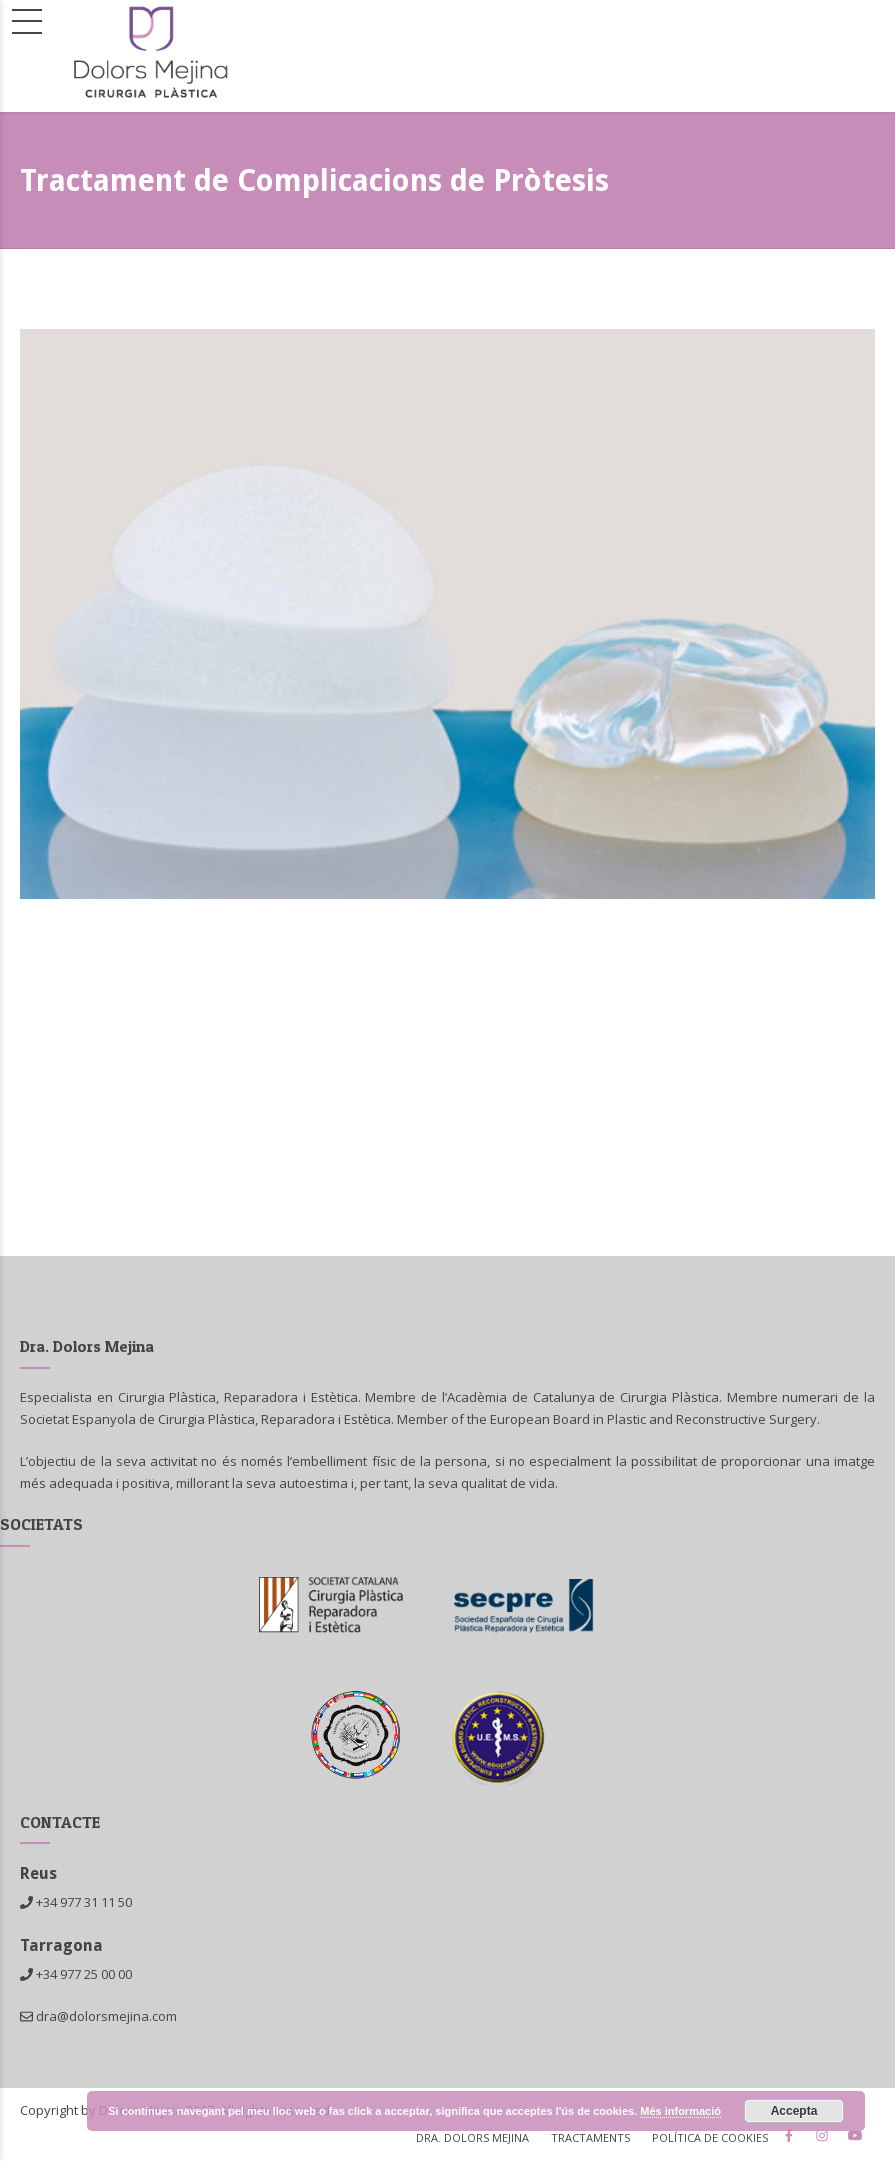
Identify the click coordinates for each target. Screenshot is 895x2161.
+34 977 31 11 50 (84, 1902)
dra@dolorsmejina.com (98, 2016)
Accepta (794, 2111)
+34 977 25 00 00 (84, 1974)
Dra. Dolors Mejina (472, 2137)
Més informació (680, 2111)
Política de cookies (710, 2137)
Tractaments (590, 2137)
